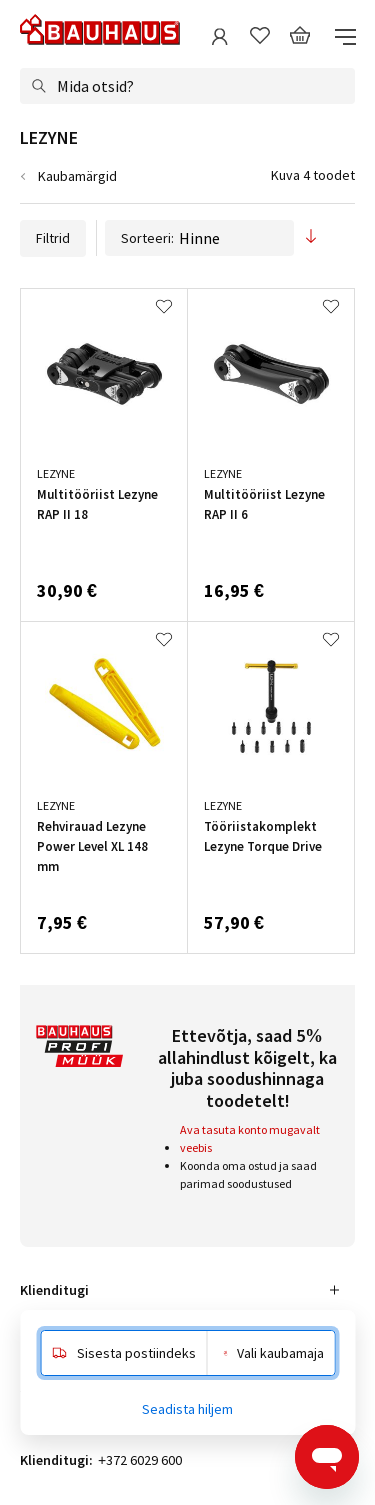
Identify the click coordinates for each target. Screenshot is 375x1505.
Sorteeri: (199, 238)
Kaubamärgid (77, 176)
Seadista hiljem (187, 1409)
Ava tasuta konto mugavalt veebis (250, 1138)
